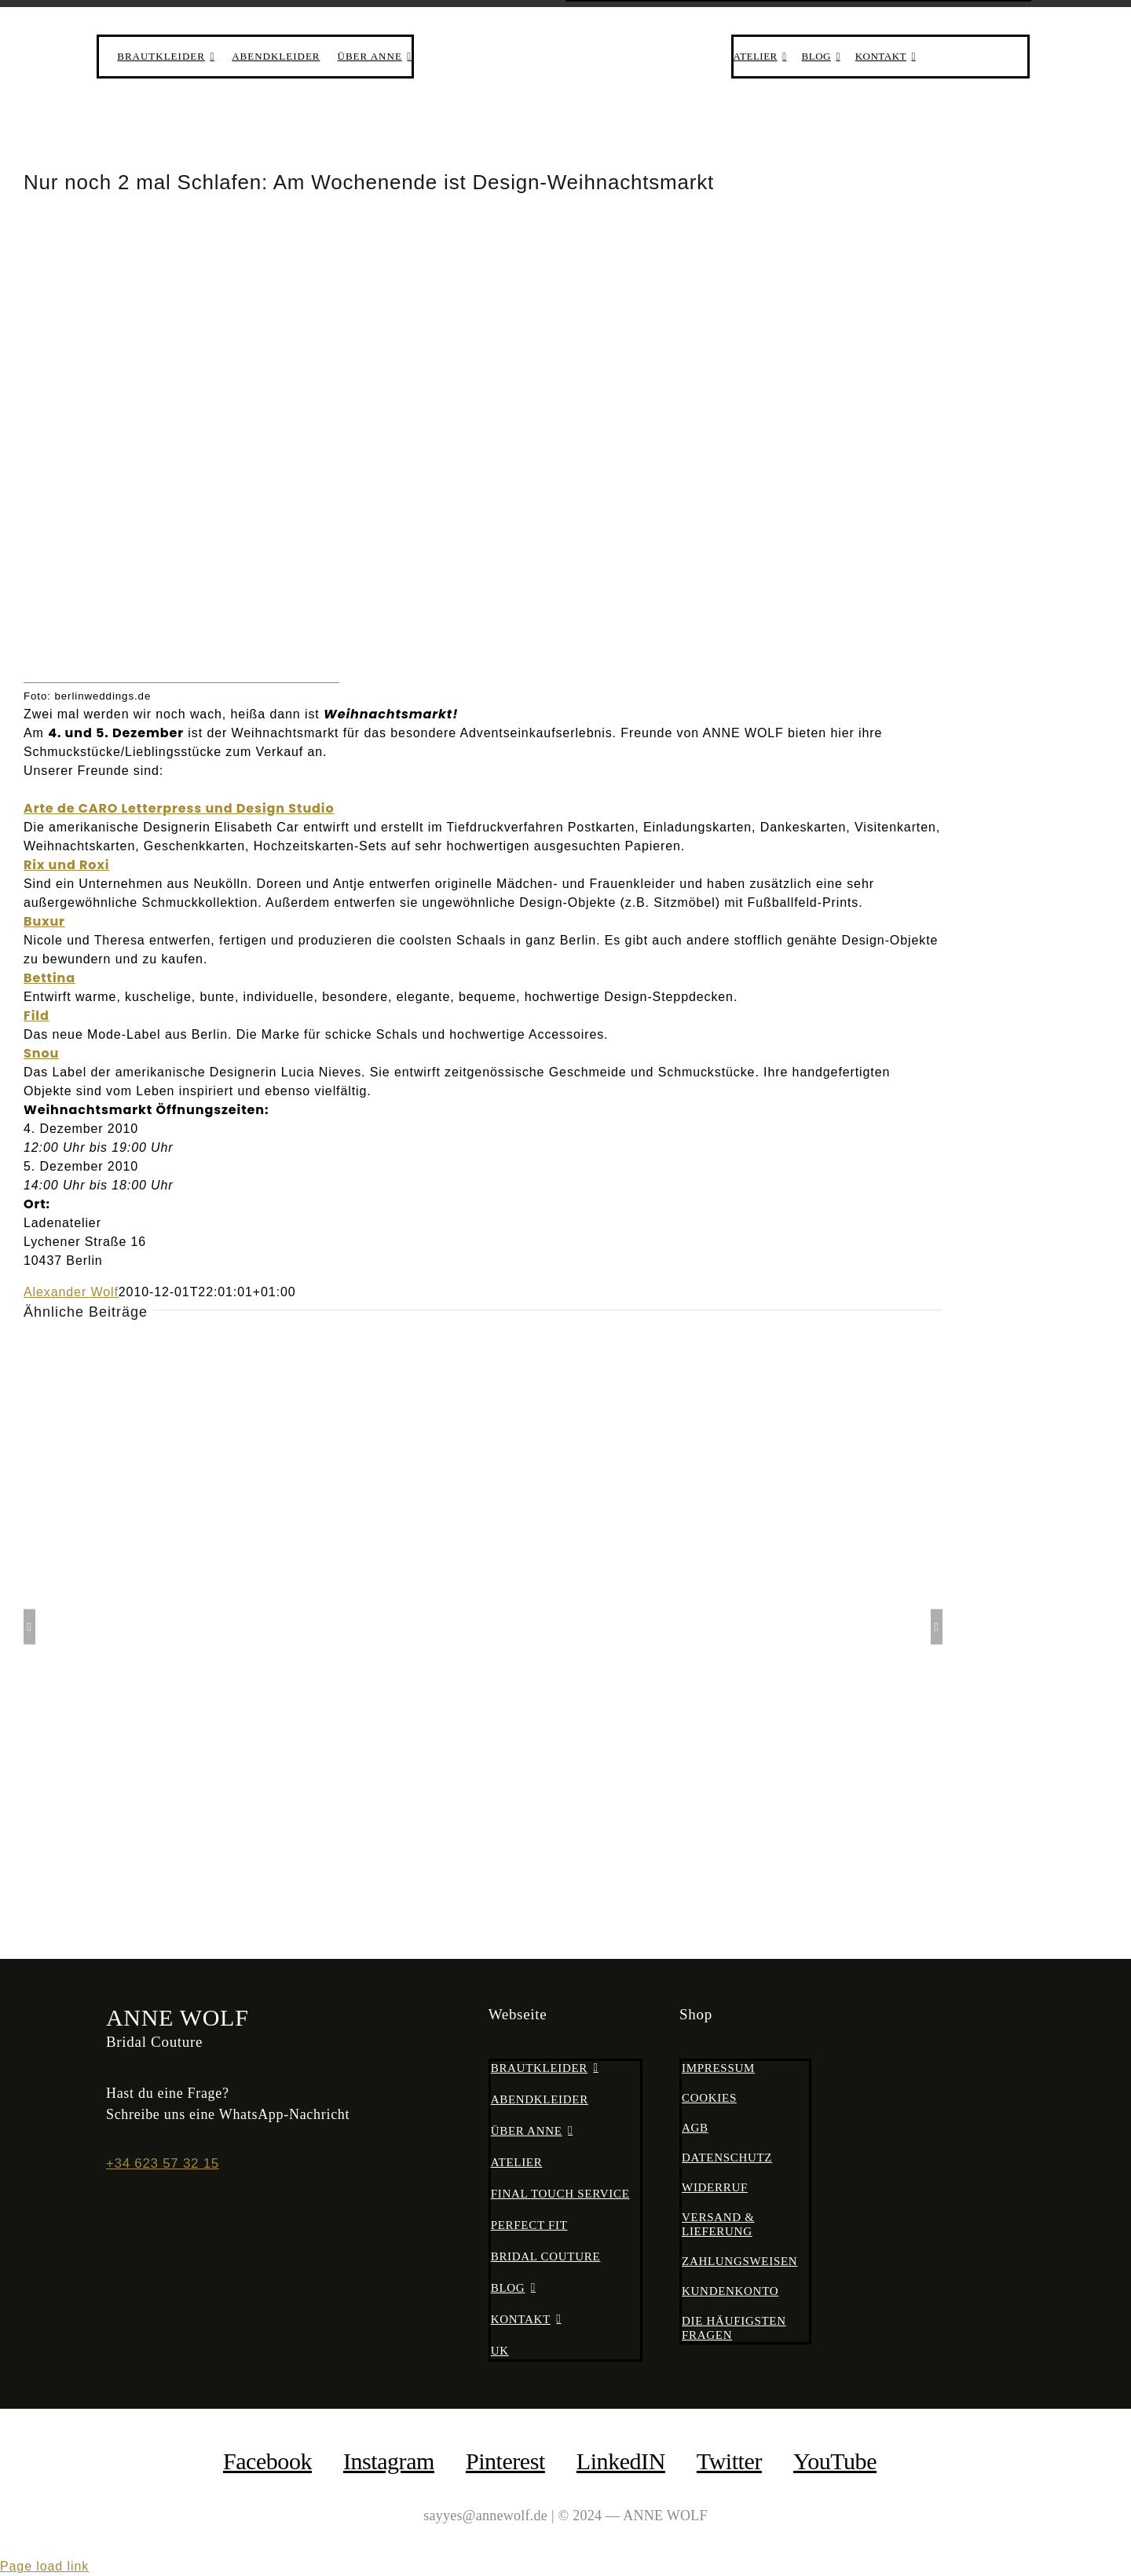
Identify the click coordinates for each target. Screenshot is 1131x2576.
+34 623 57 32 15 (162, 2163)
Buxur (44, 921)
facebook (267, 2461)
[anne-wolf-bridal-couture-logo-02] (565, 36)
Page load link (44, 2566)
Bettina (49, 978)
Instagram (388, 2461)
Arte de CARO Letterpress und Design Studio (179, 808)
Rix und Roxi (66, 865)
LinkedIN (620, 2461)
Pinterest (505, 2461)
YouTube (835, 2461)
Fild (36, 1016)
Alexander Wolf (71, 1292)
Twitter (729, 2461)
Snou (41, 1053)
